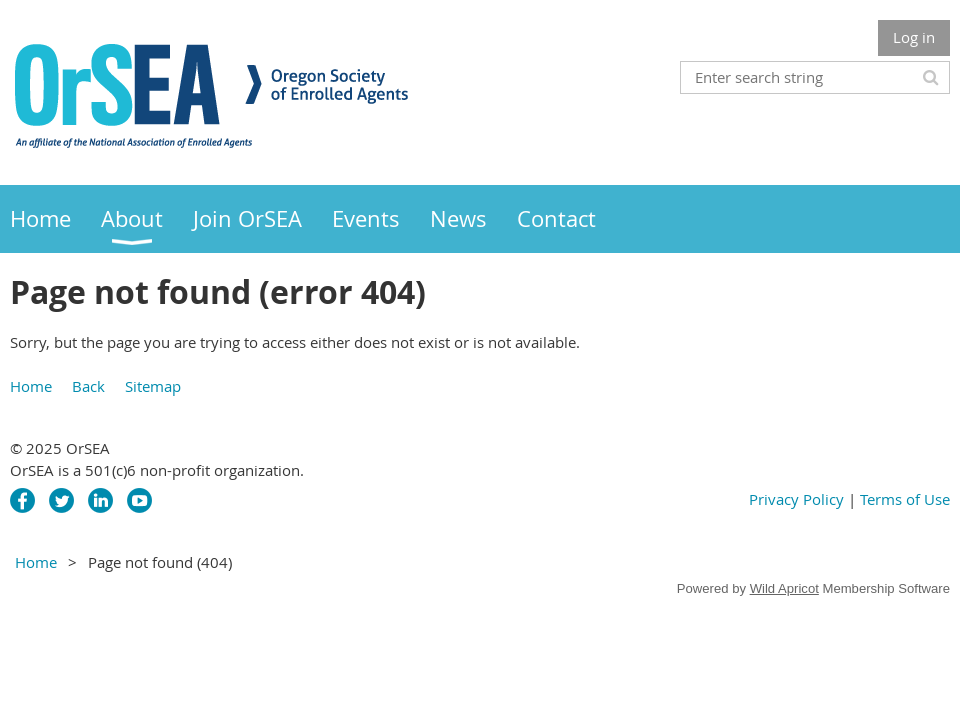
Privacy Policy (796, 499)
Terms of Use (905, 499)
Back (88, 386)
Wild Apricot (784, 588)
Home (31, 386)
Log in (914, 37)
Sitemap (153, 386)
